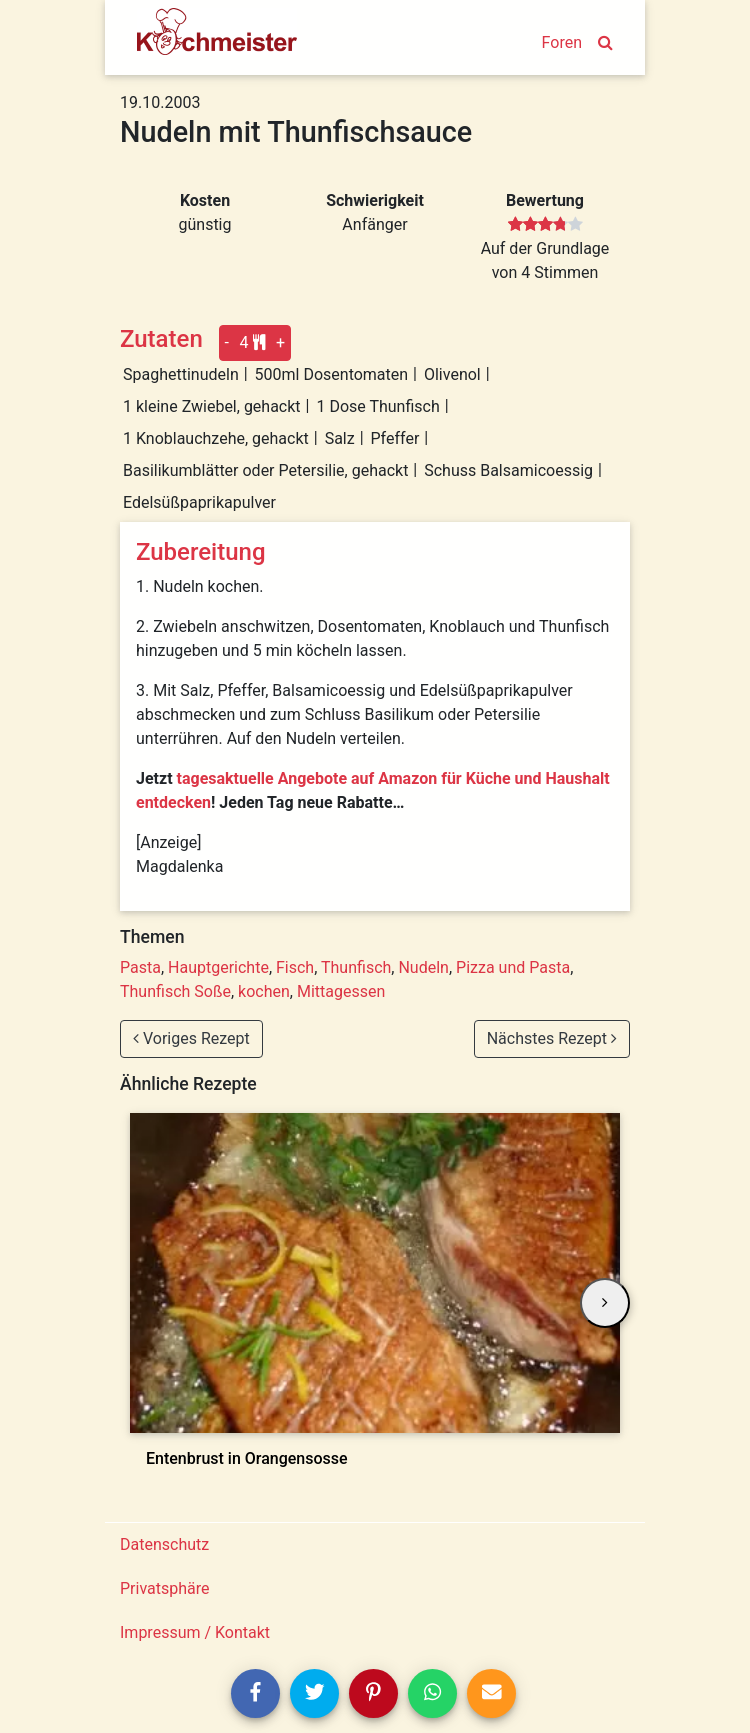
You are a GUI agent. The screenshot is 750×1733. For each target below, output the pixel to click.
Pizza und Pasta (513, 967)
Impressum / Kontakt (195, 1632)
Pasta (140, 967)
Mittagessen (341, 991)
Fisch (295, 967)
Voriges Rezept (191, 1038)
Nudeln (423, 967)
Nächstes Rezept (552, 1038)
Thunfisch (356, 967)
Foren (562, 42)
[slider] (545, 225)
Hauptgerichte (218, 967)
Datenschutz (164, 1544)
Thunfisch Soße (175, 991)
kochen (264, 991)
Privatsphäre (165, 1588)
